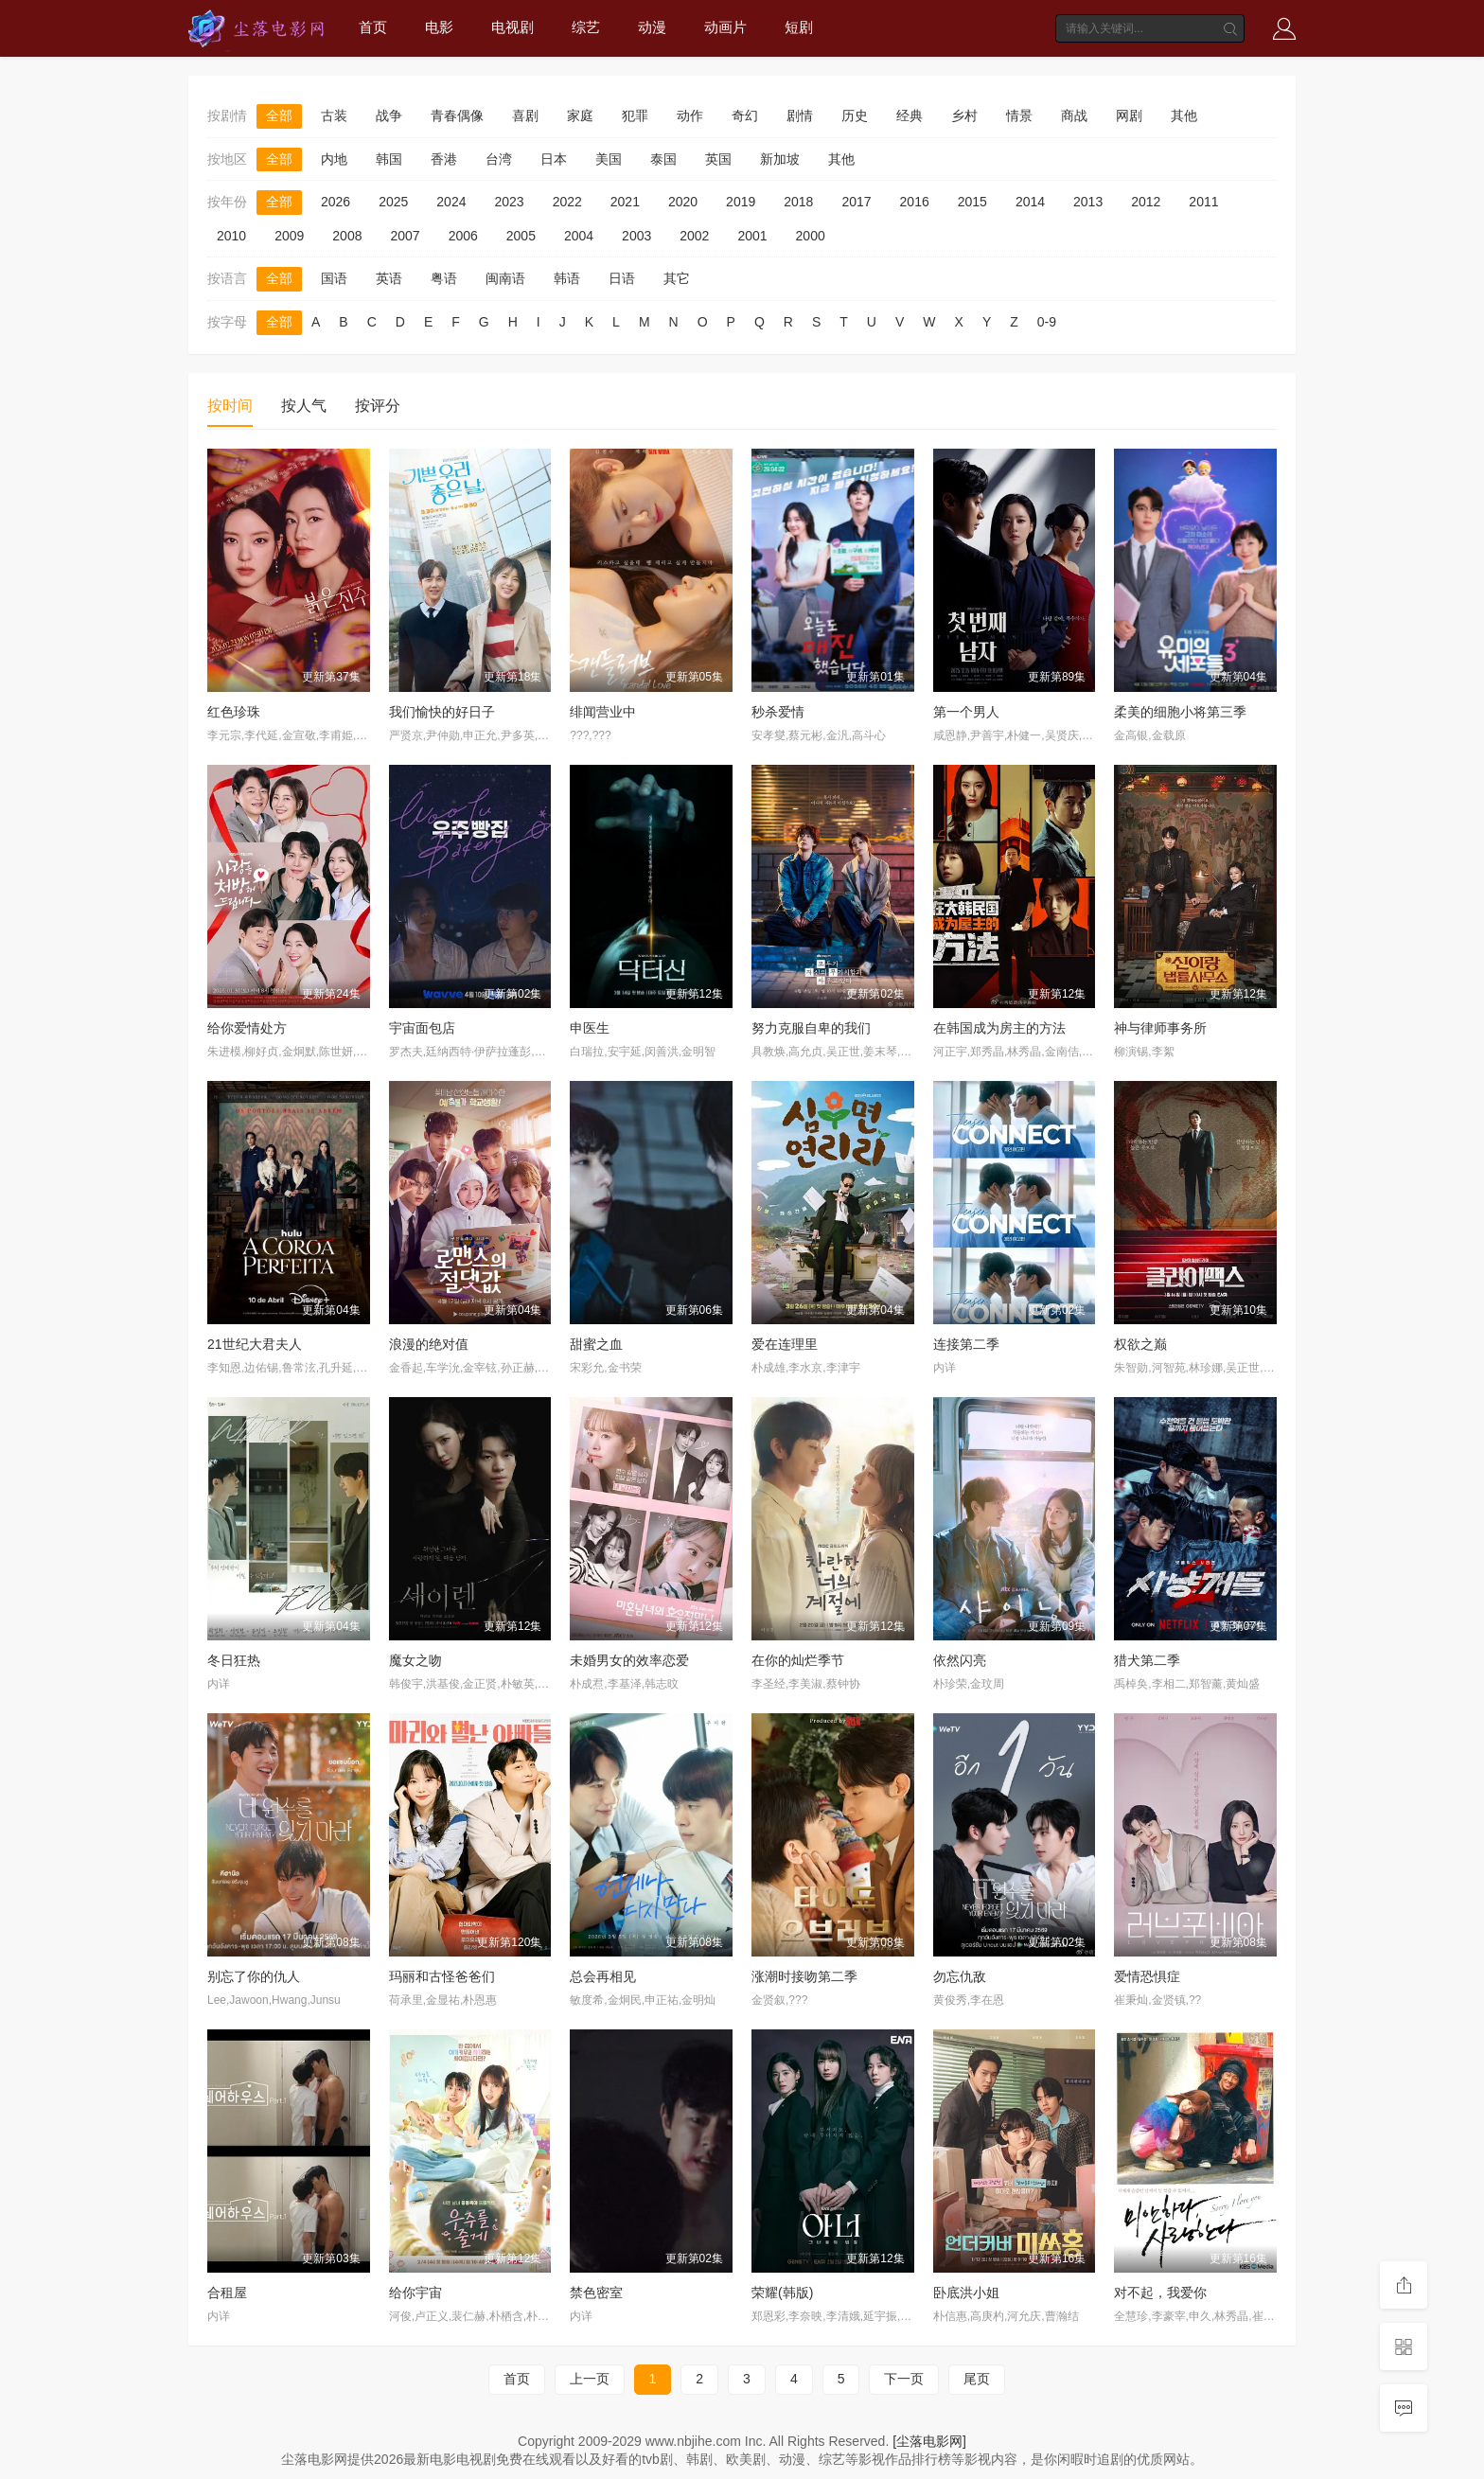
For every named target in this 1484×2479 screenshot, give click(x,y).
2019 (740, 201)
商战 (1074, 115)
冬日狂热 (233, 1660)
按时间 (230, 406)
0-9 (1046, 321)
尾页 (976, 2378)
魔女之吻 (415, 1660)
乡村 (964, 115)
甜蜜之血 (596, 1344)
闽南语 (505, 278)
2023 (508, 201)
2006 (463, 235)
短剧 (799, 27)
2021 (625, 201)
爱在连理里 (784, 1344)
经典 (909, 115)
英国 (718, 159)
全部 (279, 115)
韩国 (389, 159)
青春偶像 (457, 115)
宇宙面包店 (422, 1028)
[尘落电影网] (929, 2441)
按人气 (304, 406)
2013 (1088, 201)
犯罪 (635, 115)
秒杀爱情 (777, 711)
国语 (334, 278)
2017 (856, 201)
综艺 (586, 27)
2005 (521, 235)
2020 (683, 201)
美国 (608, 159)
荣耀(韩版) (782, 2292)
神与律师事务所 (1160, 1028)
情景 (1019, 115)
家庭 (580, 115)
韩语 (567, 278)
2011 (1203, 201)
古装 (334, 115)
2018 (798, 201)
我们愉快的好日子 (442, 711)
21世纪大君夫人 (254, 1344)
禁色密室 (596, 2292)
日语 (622, 278)
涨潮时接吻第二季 (804, 1976)
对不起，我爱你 (1160, 2292)
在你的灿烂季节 (797, 1660)
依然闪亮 (959, 1660)
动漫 (652, 27)
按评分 (377, 406)
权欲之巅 (1140, 1344)
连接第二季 (966, 1344)
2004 (578, 235)
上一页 (590, 2378)
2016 (914, 201)
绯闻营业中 (603, 711)
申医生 (590, 1028)
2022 (567, 201)
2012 (1145, 201)
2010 (231, 235)
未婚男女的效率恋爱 (629, 1660)
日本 (553, 159)
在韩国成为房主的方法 (999, 1028)
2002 (694, 235)
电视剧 (512, 27)
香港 (444, 159)
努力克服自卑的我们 (811, 1028)
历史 (854, 115)
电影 (439, 27)
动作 (690, 115)
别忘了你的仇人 (253, 1976)
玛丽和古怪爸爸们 (442, 1976)
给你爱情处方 (247, 1028)
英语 (389, 278)
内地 (334, 159)
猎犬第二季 (1147, 1660)
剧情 (799, 115)
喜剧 (525, 115)
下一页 (904, 2378)
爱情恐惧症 (1147, 1976)
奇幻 (745, 115)
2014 (1030, 201)
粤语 (444, 278)
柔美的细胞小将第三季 (1180, 711)
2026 (335, 201)
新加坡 (780, 159)
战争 (389, 115)
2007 (404, 235)
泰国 (663, 159)
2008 (347, 235)
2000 (810, 235)
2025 (393, 201)
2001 (752, 235)
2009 (289, 235)
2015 (972, 201)
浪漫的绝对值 (428, 1344)
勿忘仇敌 (959, 1976)
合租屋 (227, 2292)
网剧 (1129, 115)
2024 (451, 201)
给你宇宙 (415, 2292)
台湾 (499, 159)
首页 (373, 27)
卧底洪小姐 (966, 2292)
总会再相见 (603, 1976)
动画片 (725, 27)
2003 (636, 235)
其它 (676, 278)
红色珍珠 (233, 711)
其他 (1184, 115)
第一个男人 (966, 711)
